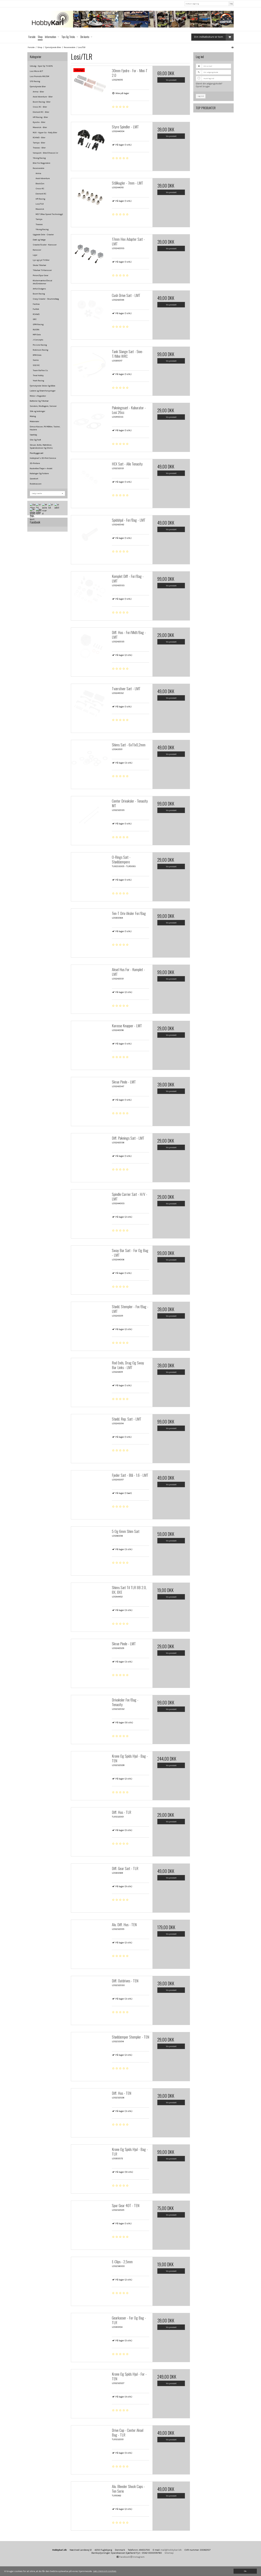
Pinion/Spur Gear (40, 275)
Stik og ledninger (37, 411)
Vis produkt (171, 80)
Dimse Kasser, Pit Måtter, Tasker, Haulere (45, 428)
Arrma (38, 173)
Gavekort (34, 478)
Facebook (123, 2556)
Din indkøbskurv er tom (214, 37)
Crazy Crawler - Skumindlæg (46, 299)
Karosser (37, 250)
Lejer (35, 255)
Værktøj (33, 435)
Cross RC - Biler (40, 107)
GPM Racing (38, 324)
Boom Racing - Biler (41, 102)
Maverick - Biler (40, 127)
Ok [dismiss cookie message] (245, 2571)
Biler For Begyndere (41, 163)
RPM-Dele (37, 355)
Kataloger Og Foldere (39, 473)
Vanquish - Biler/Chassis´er (45, 153)
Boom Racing (39, 294)
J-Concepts (38, 340)
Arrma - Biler (38, 92)
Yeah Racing (38, 380)
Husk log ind (209, 78)
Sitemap (169, 2552)
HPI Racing (40, 199)
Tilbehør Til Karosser (42, 270)
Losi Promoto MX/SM (39, 76)
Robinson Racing (40, 350)
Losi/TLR (40, 204)
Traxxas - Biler (39, 148)
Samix (36, 360)
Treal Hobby (38, 375)
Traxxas (39, 224)
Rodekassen (35, 484)
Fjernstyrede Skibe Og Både (42, 386)
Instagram (137, 2556)
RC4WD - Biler (39, 137)
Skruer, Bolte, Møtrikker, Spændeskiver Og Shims (41, 446)
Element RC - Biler (41, 112)
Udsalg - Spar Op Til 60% (41, 66)
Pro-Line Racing (40, 345)
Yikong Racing (39, 158)
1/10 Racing (35, 81)
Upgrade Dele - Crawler (43, 234)
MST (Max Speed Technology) (49, 214)
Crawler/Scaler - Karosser (45, 245)
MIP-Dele (37, 334)
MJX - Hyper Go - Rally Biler (45, 132)
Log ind (201, 96)
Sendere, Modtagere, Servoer (43, 406)
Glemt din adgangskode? (209, 83)
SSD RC (36, 365)
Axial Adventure (43, 178)
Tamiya (39, 219)
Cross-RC (40, 188)
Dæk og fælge (39, 240)
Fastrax (36, 304)
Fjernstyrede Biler (38, 86)
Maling (33, 416)
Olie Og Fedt (35, 440)
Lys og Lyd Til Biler (41, 260)
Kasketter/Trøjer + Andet (41, 468)
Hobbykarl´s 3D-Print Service (43, 458)
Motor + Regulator (38, 396)
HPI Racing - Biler (40, 117)
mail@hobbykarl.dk (171, 2549)
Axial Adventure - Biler (43, 97)
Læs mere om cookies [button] (104, 2571)
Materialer (34, 421)
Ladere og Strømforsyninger (42, 391)
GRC (35, 319)
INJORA (36, 329)
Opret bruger (203, 86)
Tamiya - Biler (39, 143)
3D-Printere (35, 463)
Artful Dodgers (39, 289)
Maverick (40, 209)
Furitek (36, 309)
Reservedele (38, 168)
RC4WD (36, 314)
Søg (231, 4)
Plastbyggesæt (36, 453)
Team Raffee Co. (40, 370)
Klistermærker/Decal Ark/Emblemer (42, 282)
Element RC (41, 194)
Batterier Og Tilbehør (39, 401)
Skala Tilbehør (39, 265)
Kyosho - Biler (39, 122)
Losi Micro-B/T (36, 71)
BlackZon (40, 183)
